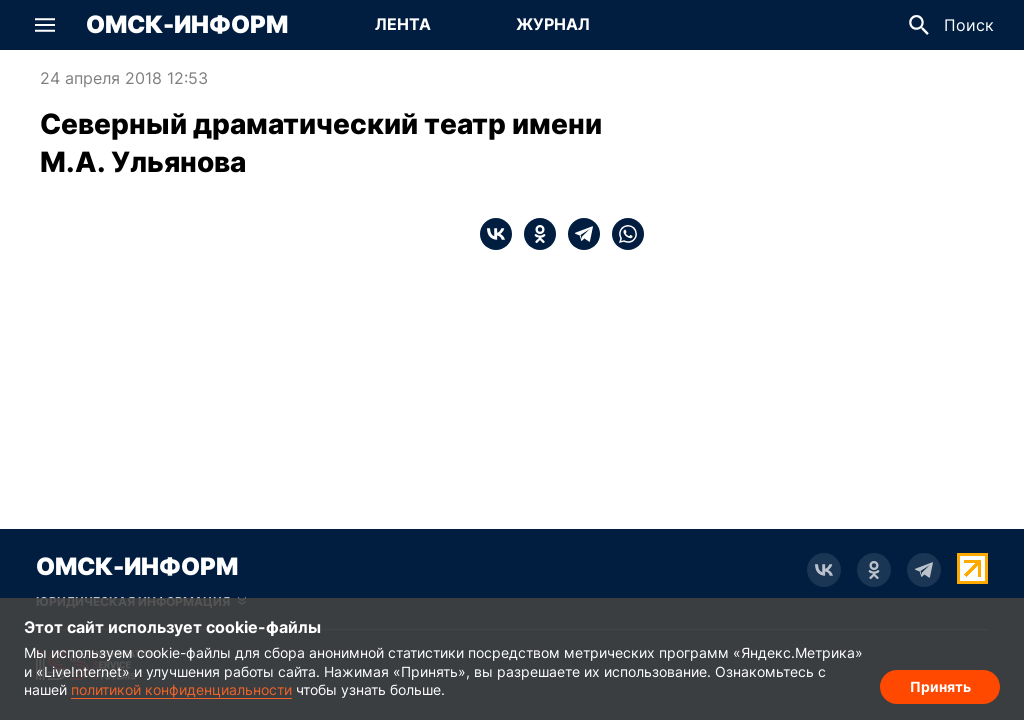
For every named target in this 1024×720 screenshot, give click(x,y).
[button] (45, 25)
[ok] (534, 234)
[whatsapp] (622, 234)
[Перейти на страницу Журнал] (553, 25)
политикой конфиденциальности (181, 689)
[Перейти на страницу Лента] (403, 25)
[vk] (496, 234)
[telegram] (578, 234)
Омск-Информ (187, 25)
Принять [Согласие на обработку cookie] (940, 685)
